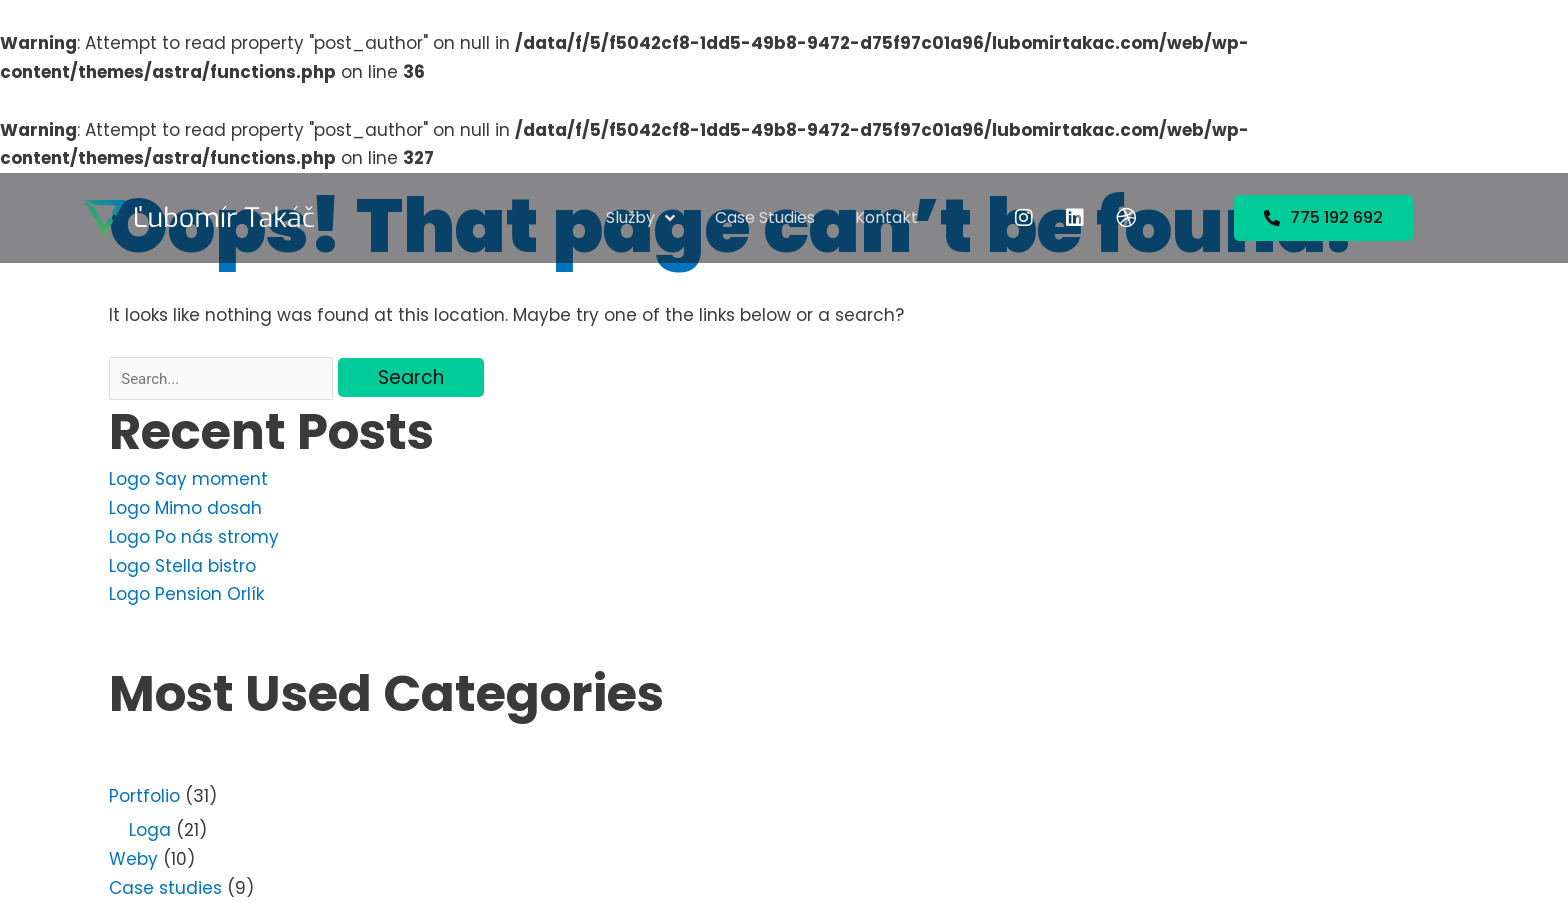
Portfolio (144, 796)
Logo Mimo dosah (185, 508)
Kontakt (886, 217)
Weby (133, 859)
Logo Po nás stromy (194, 537)
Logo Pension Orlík (186, 594)
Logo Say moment (188, 479)
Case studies (765, 217)
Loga (150, 830)
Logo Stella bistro (182, 566)
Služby (640, 218)
